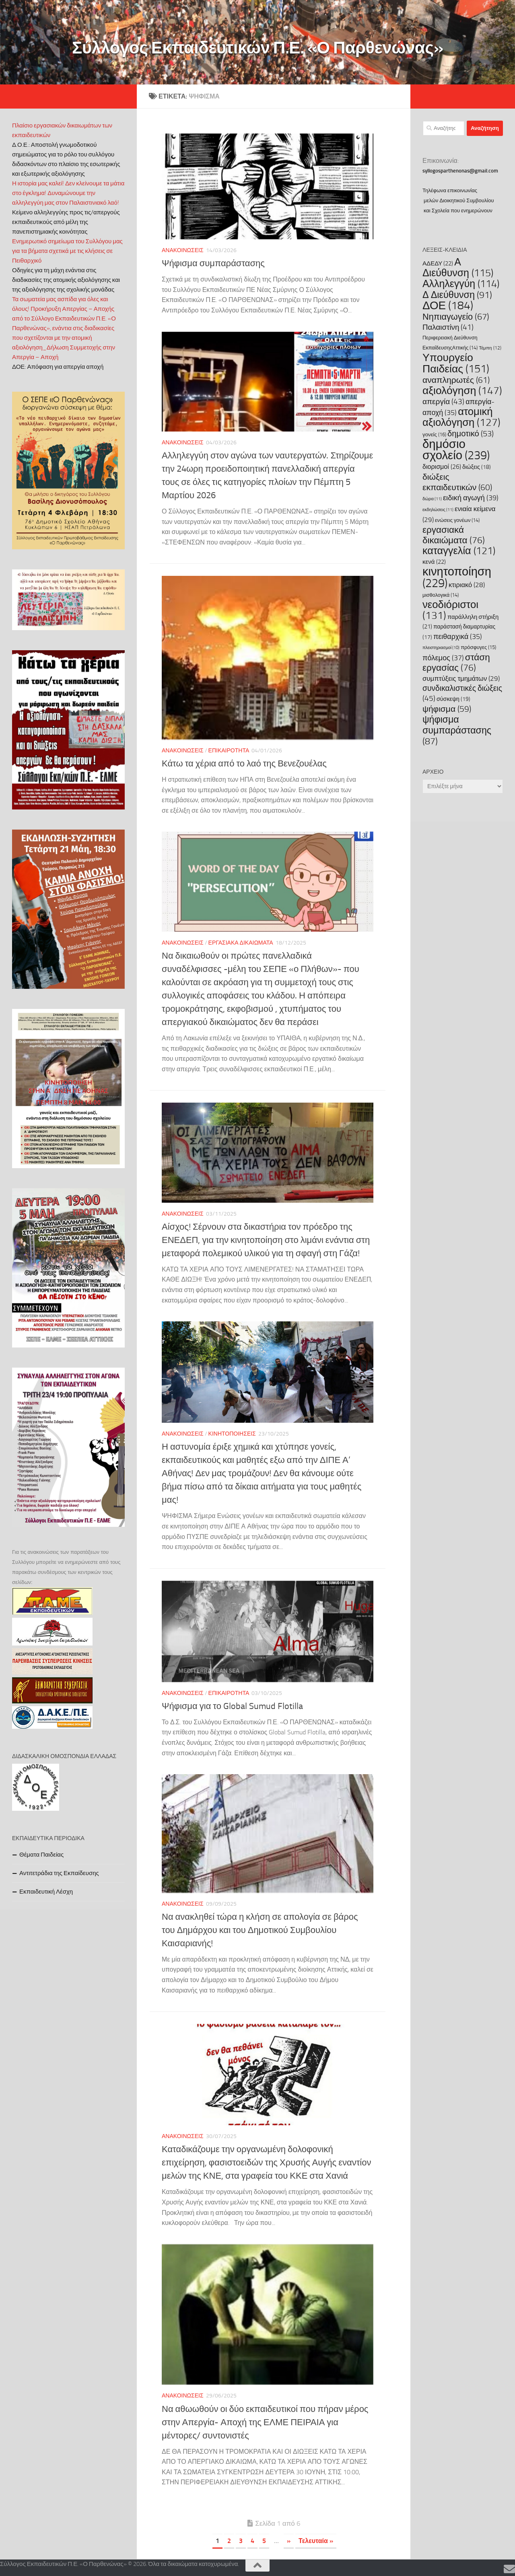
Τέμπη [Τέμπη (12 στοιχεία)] (490, 348)
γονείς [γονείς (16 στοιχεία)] (434, 434)
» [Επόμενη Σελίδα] (288, 2541)
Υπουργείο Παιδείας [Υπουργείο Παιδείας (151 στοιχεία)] (455, 363)
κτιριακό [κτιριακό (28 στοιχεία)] (467, 585)
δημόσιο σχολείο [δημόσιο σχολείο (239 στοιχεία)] (456, 449)
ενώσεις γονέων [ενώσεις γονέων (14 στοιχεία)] (457, 520)
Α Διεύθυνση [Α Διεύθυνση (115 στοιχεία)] (457, 267)
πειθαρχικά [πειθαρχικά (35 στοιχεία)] (457, 636)
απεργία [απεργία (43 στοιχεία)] (443, 401)
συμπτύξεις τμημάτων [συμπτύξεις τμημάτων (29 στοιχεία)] (461, 678)
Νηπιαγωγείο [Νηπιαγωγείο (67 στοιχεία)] (455, 317)
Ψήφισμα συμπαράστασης (213, 263)
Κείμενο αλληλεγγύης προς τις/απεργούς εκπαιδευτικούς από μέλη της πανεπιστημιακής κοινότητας (66, 222)
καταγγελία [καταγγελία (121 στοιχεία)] (458, 551)
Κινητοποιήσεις (232, 1433)
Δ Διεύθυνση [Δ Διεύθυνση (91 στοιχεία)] (457, 294)
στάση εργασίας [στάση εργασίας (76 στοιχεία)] (456, 662)
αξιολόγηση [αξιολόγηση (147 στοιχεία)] (462, 390)
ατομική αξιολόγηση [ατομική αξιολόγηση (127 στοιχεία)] (461, 417)
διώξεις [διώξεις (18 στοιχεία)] (476, 467)
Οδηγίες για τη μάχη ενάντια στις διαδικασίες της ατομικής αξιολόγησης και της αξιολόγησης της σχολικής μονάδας (66, 280)
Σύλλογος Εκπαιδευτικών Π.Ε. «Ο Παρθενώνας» (257, 48)
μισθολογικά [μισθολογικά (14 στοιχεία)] (440, 595)
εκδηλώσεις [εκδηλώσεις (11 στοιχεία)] (437, 509)
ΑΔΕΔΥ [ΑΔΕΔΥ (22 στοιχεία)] (437, 263)
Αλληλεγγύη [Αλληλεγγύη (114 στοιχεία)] (460, 284)
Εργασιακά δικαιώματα (240, 942)
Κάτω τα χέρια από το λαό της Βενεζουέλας (244, 763)
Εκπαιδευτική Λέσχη (46, 1891)
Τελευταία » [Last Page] (316, 2541)
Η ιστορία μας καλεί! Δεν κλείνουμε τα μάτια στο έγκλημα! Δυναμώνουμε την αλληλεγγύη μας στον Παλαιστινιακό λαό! (68, 193)
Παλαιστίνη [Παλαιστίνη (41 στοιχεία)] (448, 327)
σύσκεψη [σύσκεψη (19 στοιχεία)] (453, 699)
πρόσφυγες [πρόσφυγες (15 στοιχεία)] (478, 647)
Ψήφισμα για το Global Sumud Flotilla (232, 1706)
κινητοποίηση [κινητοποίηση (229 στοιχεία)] (456, 577)
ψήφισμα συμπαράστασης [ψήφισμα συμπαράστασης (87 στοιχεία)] (456, 730)
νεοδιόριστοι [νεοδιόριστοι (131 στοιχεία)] (450, 610)
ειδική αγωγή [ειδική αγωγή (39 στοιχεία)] (471, 497)
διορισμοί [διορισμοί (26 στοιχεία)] (441, 466)
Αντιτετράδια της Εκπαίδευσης (59, 1873)
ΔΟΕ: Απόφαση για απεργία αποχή (57, 366)
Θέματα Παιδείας (41, 1854)
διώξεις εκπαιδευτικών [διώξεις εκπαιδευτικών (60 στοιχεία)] (457, 482)
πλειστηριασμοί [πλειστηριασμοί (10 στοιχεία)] (440, 647)
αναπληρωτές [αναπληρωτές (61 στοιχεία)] (456, 380)
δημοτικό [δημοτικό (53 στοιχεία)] (470, 433)
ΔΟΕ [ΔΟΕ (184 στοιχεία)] (447, 305)
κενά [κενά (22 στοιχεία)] (434, 561)
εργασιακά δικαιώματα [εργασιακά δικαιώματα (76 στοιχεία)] (453, 535)
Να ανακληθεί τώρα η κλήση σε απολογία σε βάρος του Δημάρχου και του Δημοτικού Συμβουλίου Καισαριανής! (261, 1930)
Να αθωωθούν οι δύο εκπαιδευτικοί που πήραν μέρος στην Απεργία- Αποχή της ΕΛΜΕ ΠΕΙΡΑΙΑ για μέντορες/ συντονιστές (265, 2422)
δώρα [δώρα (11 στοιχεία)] (432, 498)
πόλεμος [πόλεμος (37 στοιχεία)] (443, 657)
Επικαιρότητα (228, 750)
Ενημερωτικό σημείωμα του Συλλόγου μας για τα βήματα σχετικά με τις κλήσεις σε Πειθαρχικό (67, 251)
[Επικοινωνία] (509, 2569)
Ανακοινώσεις (183, 250)
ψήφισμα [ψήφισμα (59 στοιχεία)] (446, 709)
